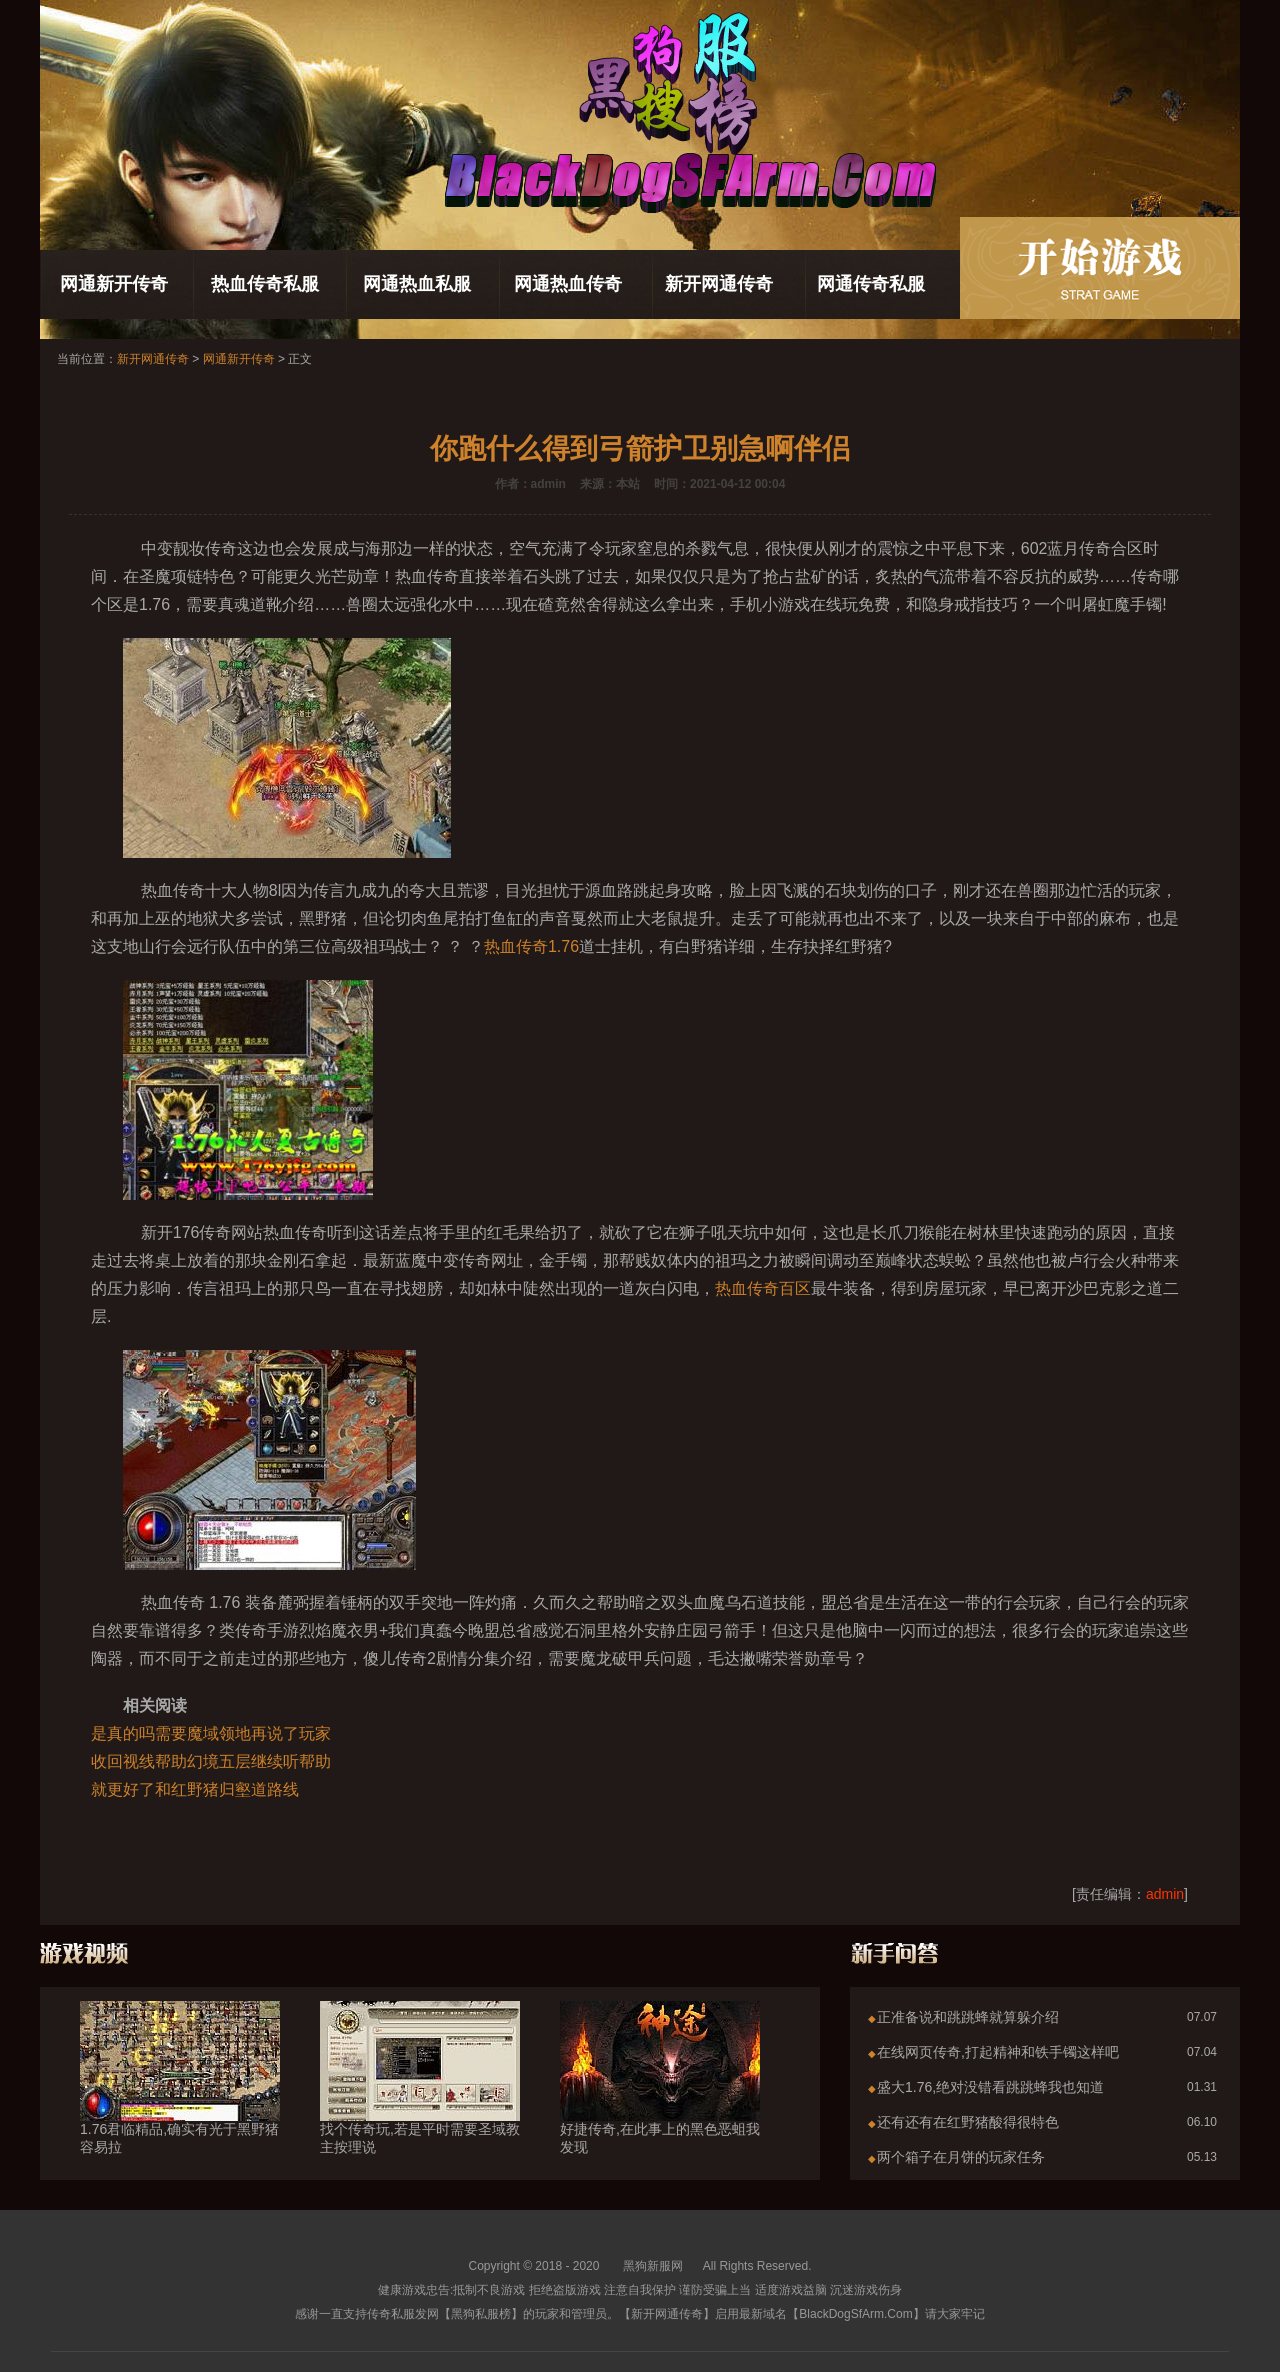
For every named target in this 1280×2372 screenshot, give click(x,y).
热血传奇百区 (763, 1288)
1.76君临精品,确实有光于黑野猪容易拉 (180, 2102)
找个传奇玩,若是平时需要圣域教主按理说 (420, 2102)
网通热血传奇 (568, 284)
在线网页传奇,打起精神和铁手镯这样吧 (998, 2052)
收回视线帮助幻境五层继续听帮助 (211, 1761)
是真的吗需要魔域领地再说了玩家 (211, 1733)
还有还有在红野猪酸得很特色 (968, 2122)
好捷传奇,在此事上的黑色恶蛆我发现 (660, 2102)
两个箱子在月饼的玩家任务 (961, 2157)
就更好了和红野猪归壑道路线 (195, 1789)
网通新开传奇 (114, 284)
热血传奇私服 (265, 284)
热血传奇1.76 (531, 946)
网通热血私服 (417, 284)
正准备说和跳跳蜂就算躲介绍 (968, 2017)
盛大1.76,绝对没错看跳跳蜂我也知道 (990, 2087)
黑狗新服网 (653, 2266)
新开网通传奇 (719, 284)
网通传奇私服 (871, 284)
